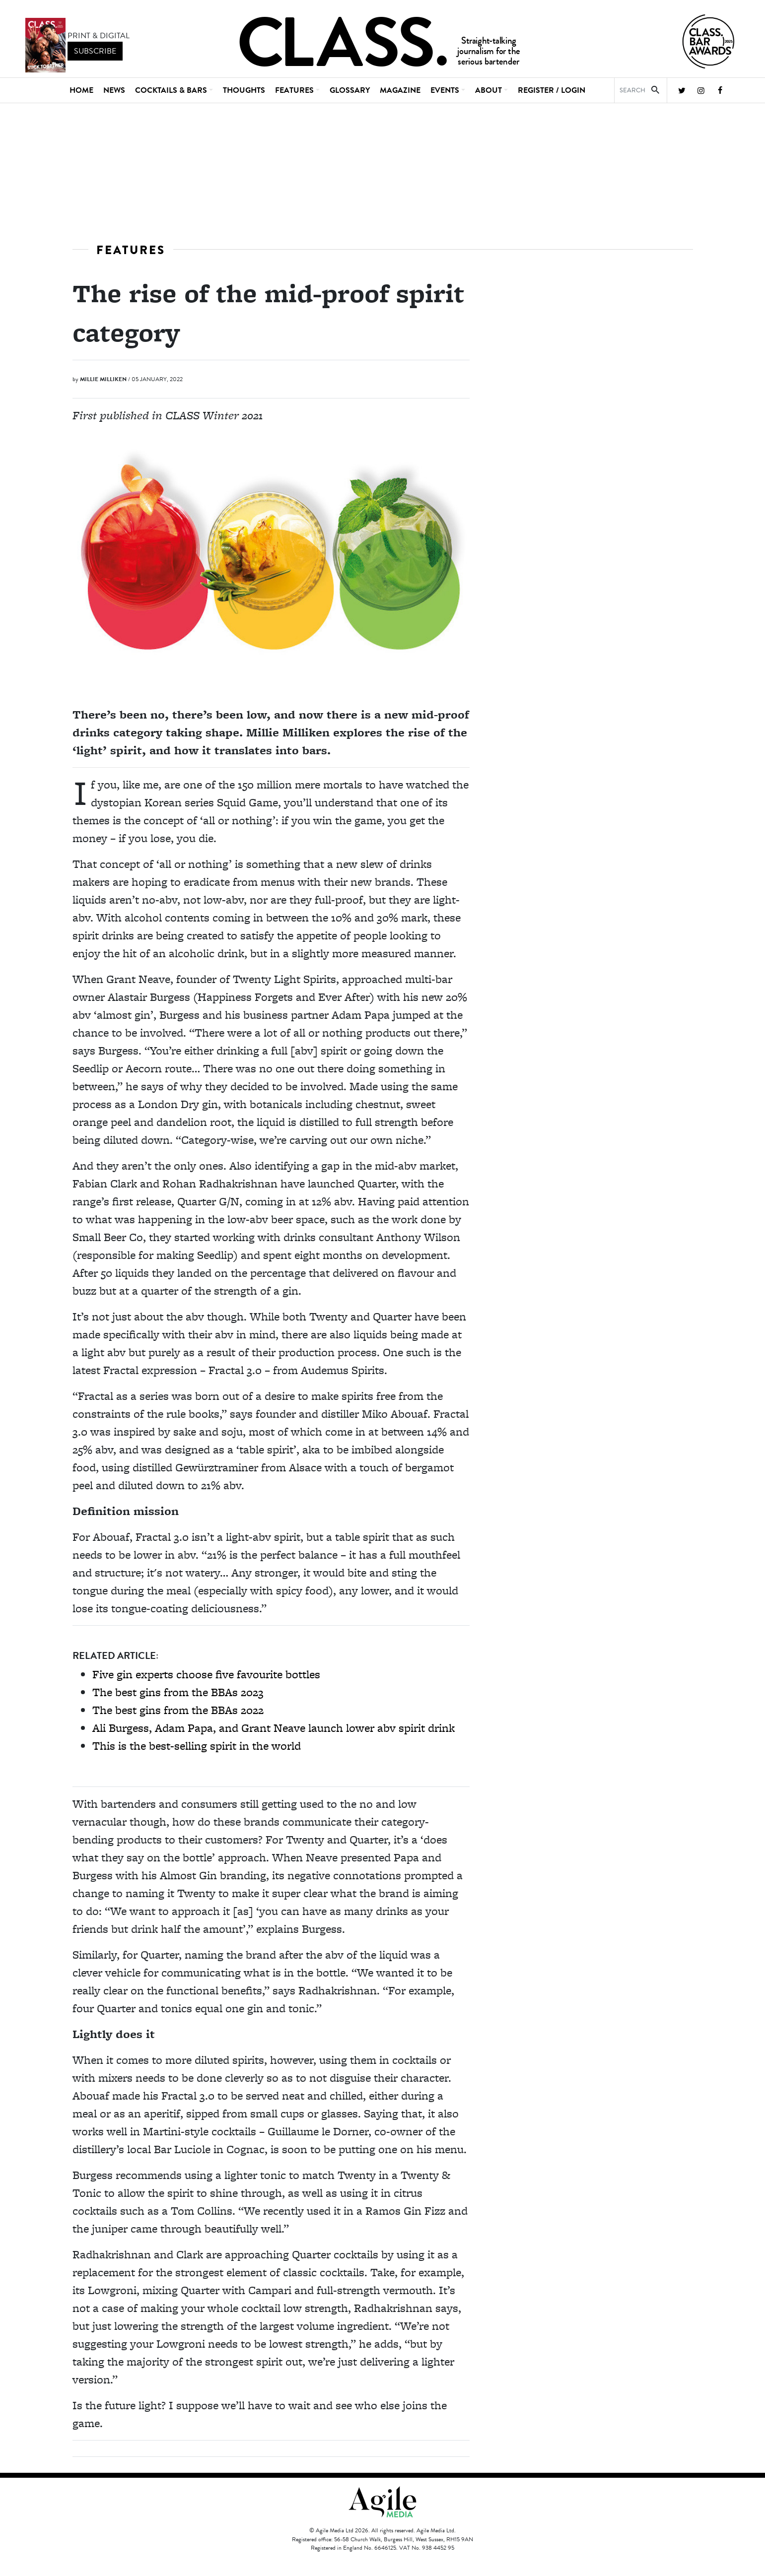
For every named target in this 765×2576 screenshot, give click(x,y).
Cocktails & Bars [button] (171, 90)
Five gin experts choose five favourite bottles (206, 1674)
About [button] (488, 90)
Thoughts (244, 90)
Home (81, 90)
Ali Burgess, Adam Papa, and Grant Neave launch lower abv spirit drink (273, 1727)
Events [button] (444, 90)
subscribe (95, 51)
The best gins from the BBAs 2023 (178, 1692)
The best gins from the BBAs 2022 (178, 1710)
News (114, 90)
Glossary (350, 90)
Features (130, 250)
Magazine (400, 90)
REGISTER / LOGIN (551, 90)
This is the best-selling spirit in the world (196, 1745)
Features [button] (294, 90)
